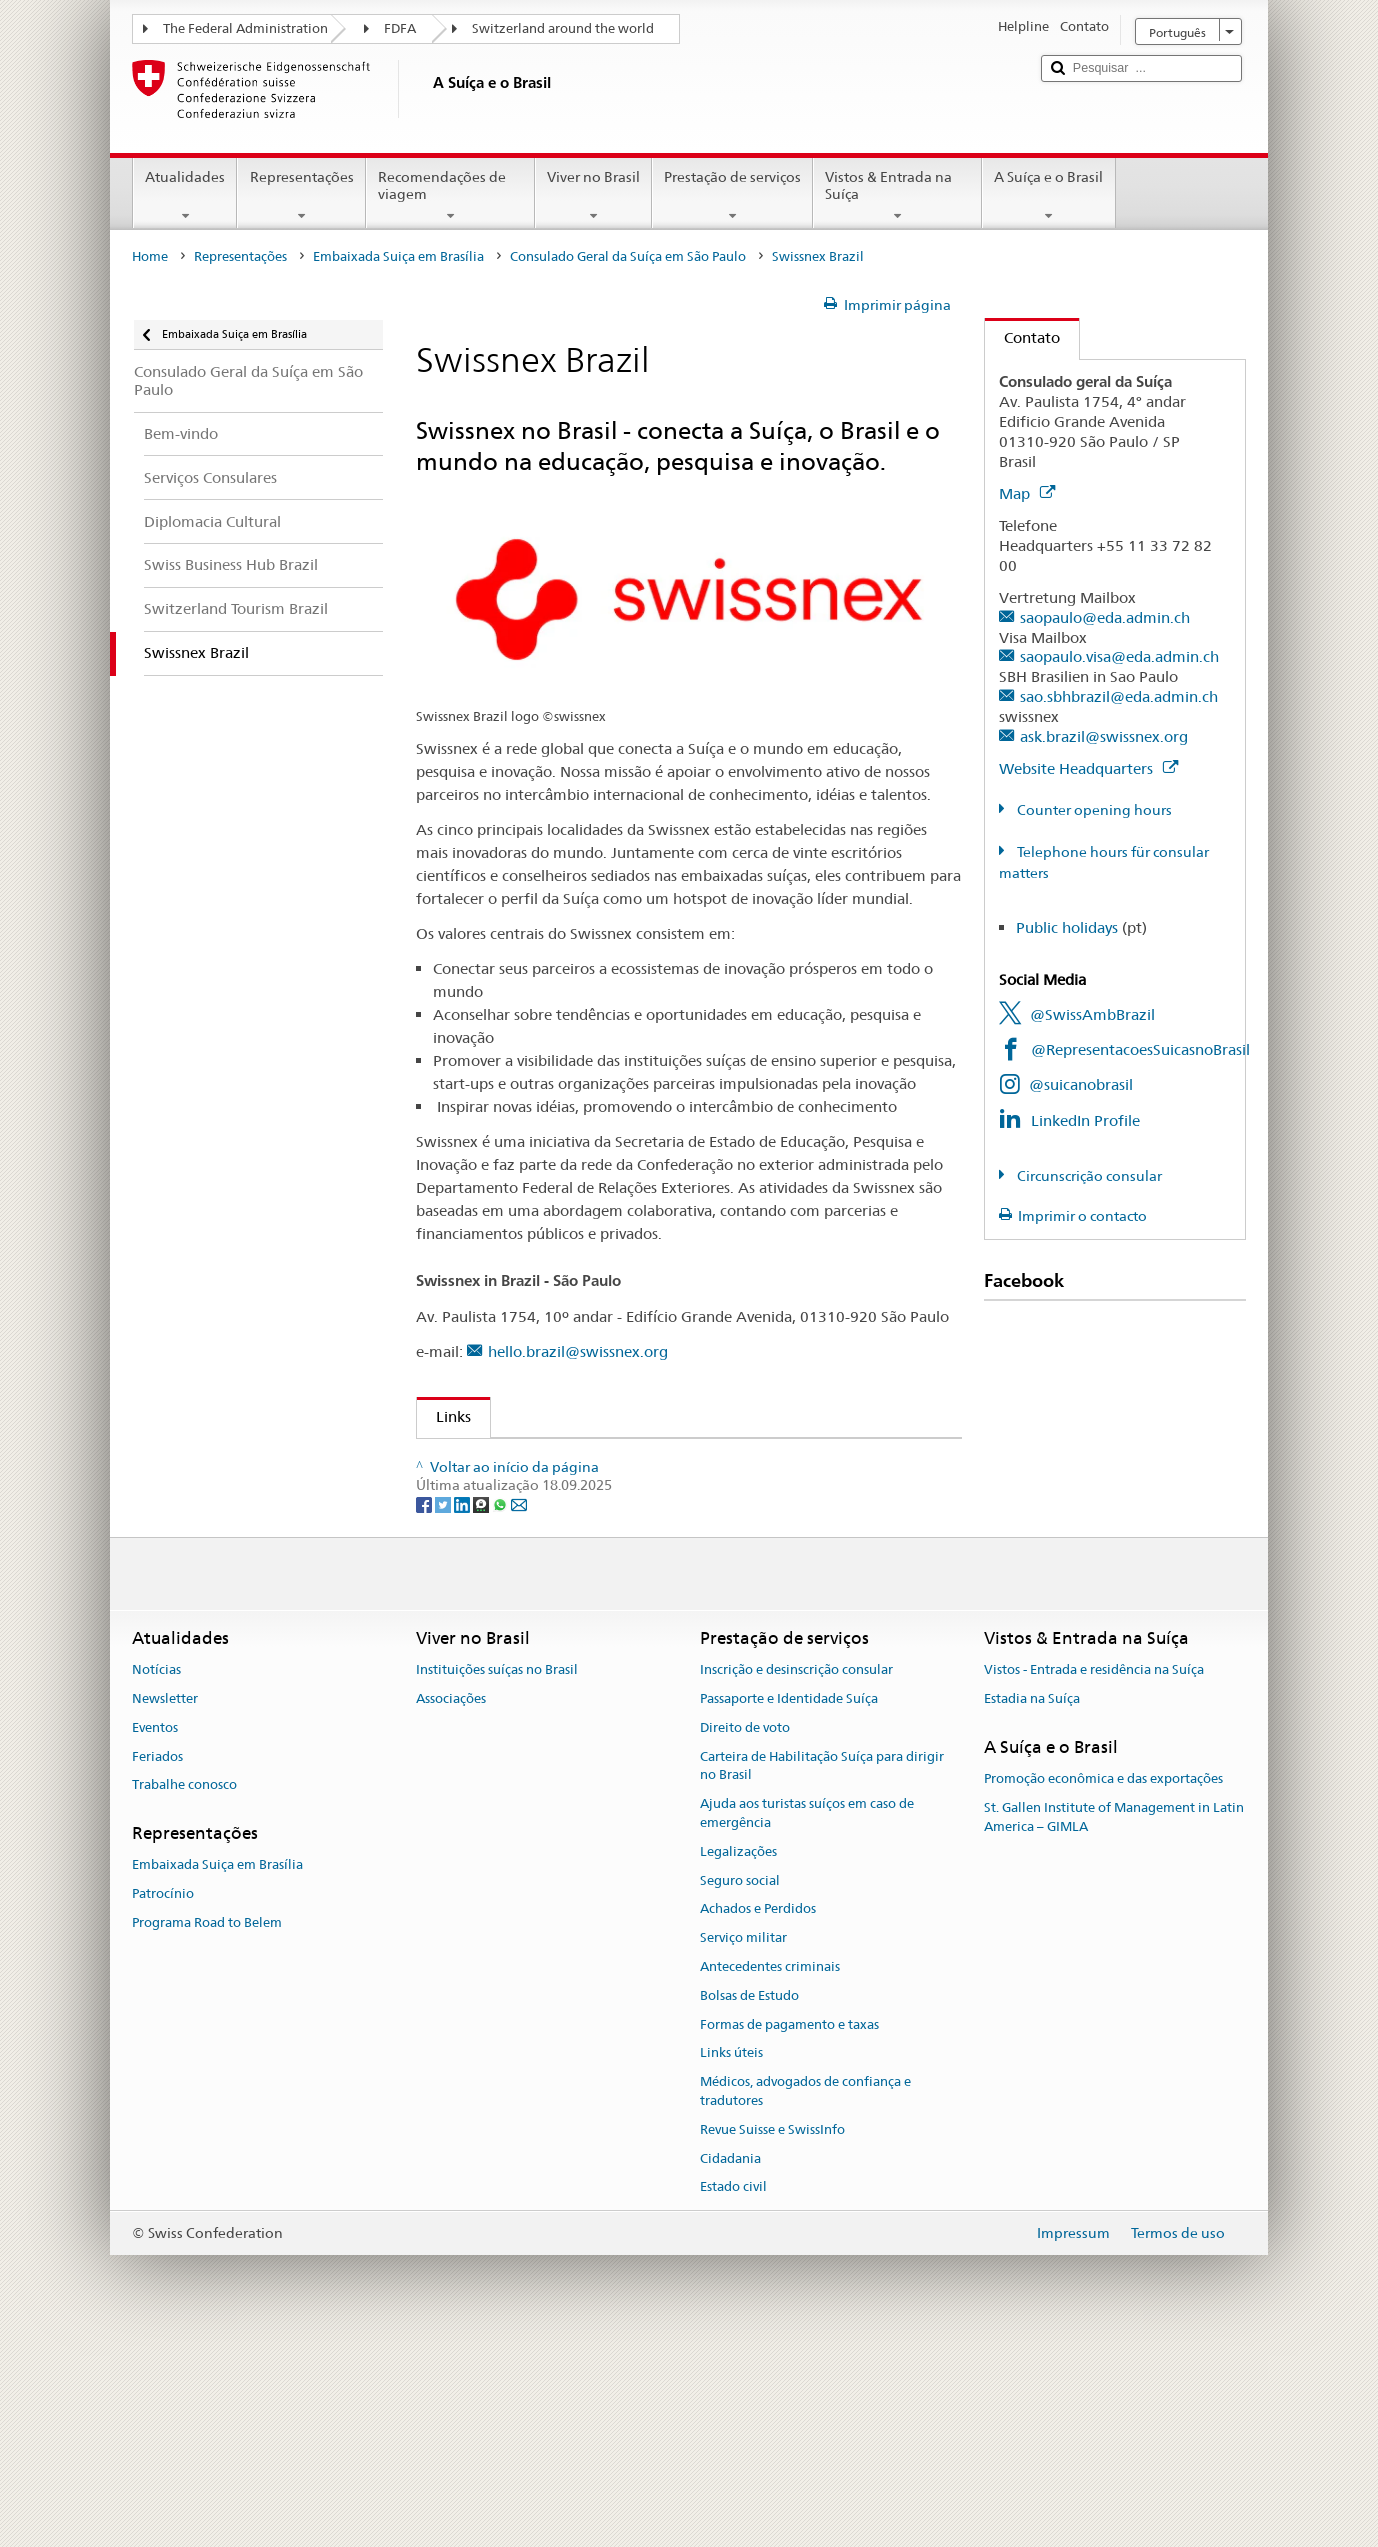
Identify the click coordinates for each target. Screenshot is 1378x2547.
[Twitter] (444, 1706)
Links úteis (731, 2255)
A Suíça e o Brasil (1048, 196)
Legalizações (738, 2053)
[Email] (519, 1706)
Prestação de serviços (732, 196)
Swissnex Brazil (496, 1461)
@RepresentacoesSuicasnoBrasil (1140, 1049)
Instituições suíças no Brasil (497, 1871)
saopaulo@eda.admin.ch (1105, 617)
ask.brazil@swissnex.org (1104, 736)
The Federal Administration (245, 28)
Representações (301, 196)
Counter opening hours (1093, 810)
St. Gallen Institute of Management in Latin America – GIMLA (1114, 2019)
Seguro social (740, 2082)
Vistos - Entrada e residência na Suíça (1094, 1871)
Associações (451, 1900)
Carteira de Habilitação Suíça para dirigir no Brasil (822, 1968)
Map (1027, 493)
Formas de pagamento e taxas (789, 2226)
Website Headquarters (1088, 768)
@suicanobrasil (1081, 1084)
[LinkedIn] (463, 1706)
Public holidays (1067, 927)
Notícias (156, 1871)
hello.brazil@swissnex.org (578, 1351)
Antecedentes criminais (770, 2168)
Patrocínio (163, 2096)
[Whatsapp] (501, 1706)
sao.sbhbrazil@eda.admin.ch (1119, 696)
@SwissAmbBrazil (1092, 1014)
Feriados (157, 1958)
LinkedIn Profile (1085, 1120)
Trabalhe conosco (184, 1987)
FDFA (400, 28)
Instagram (486, 1496)
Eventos (155, 1929)
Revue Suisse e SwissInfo (772, 2331)
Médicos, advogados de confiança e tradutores (805, 2294)
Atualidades (185, 196)
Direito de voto (745, 1929)
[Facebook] (425, 1706)
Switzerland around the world (563, 28)
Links (444, 1416)
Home (150, 256)
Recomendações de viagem (450, 196)
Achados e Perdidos (758, 2111)
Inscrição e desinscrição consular (796, 1871)
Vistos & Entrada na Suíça (897, 196)
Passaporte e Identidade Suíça (789, 1900)
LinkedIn (482, 1531)
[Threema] (482, 1706)
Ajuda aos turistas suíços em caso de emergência (807, 2016)
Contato (1022, 337)
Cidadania (730, 2360)
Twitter (477, 1566)
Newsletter (165, 1900)
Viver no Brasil (593, 196)
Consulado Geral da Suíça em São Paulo (628, 256)
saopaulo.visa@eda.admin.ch (1119, 656)
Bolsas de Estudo (749, 2197)
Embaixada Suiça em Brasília (398, 256)
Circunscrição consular (1088, 1176)
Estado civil (733, 2389)
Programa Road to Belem (207, 2124)
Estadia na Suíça (1032, 1900)
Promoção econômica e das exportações (1103, 1980)
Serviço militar (743, 2140)
